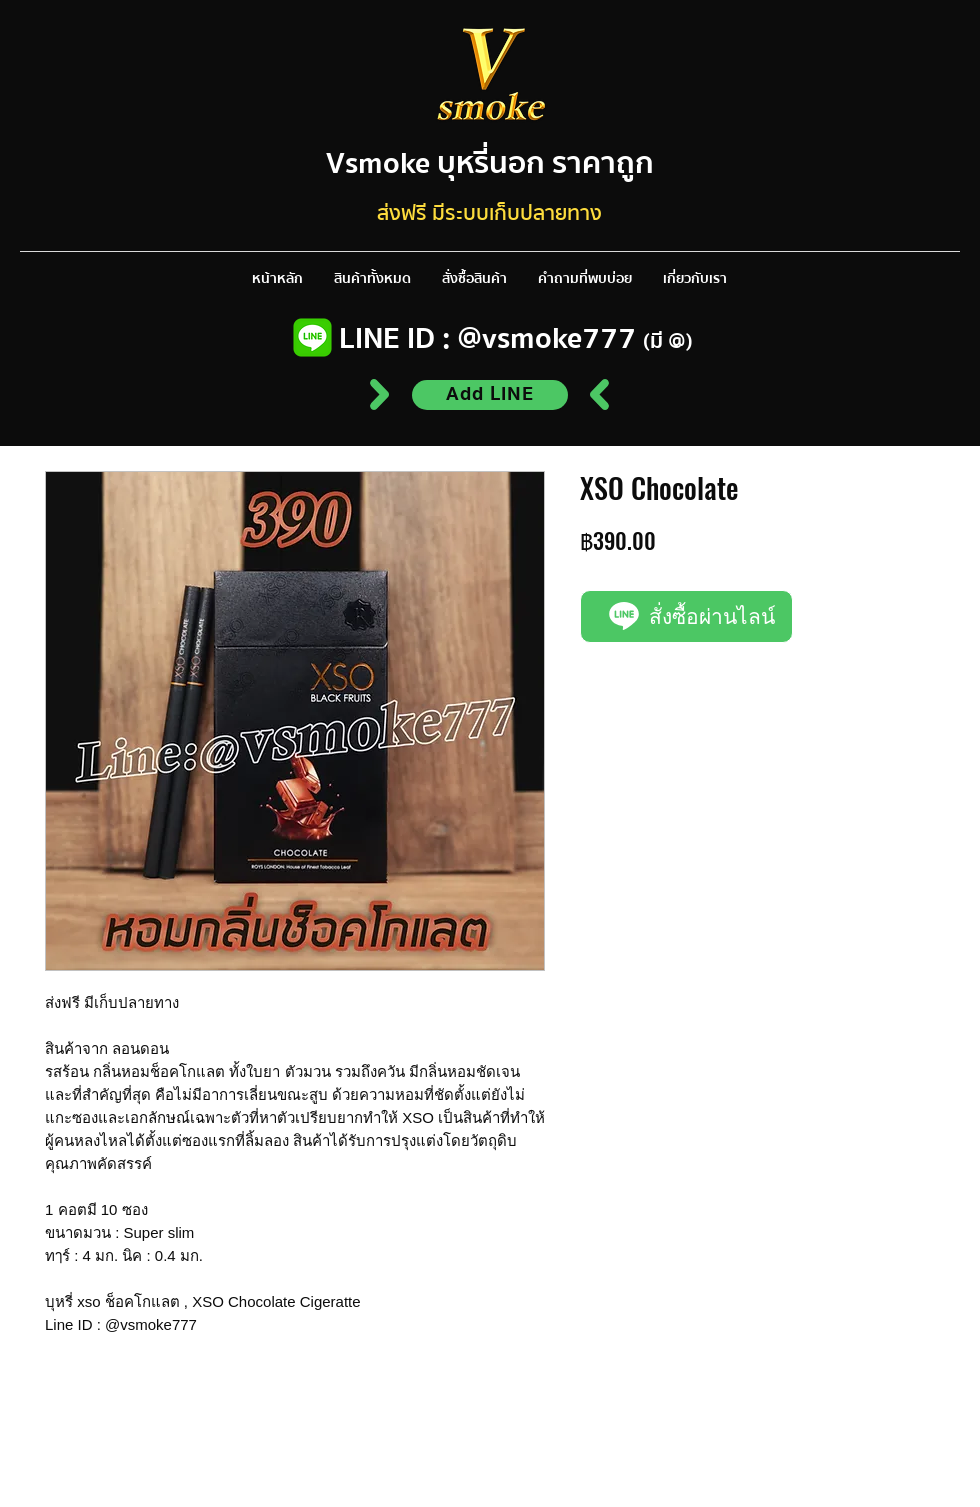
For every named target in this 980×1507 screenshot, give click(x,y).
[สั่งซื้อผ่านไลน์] (686, 616)
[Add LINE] (490, 395)
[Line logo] (312, 337)
